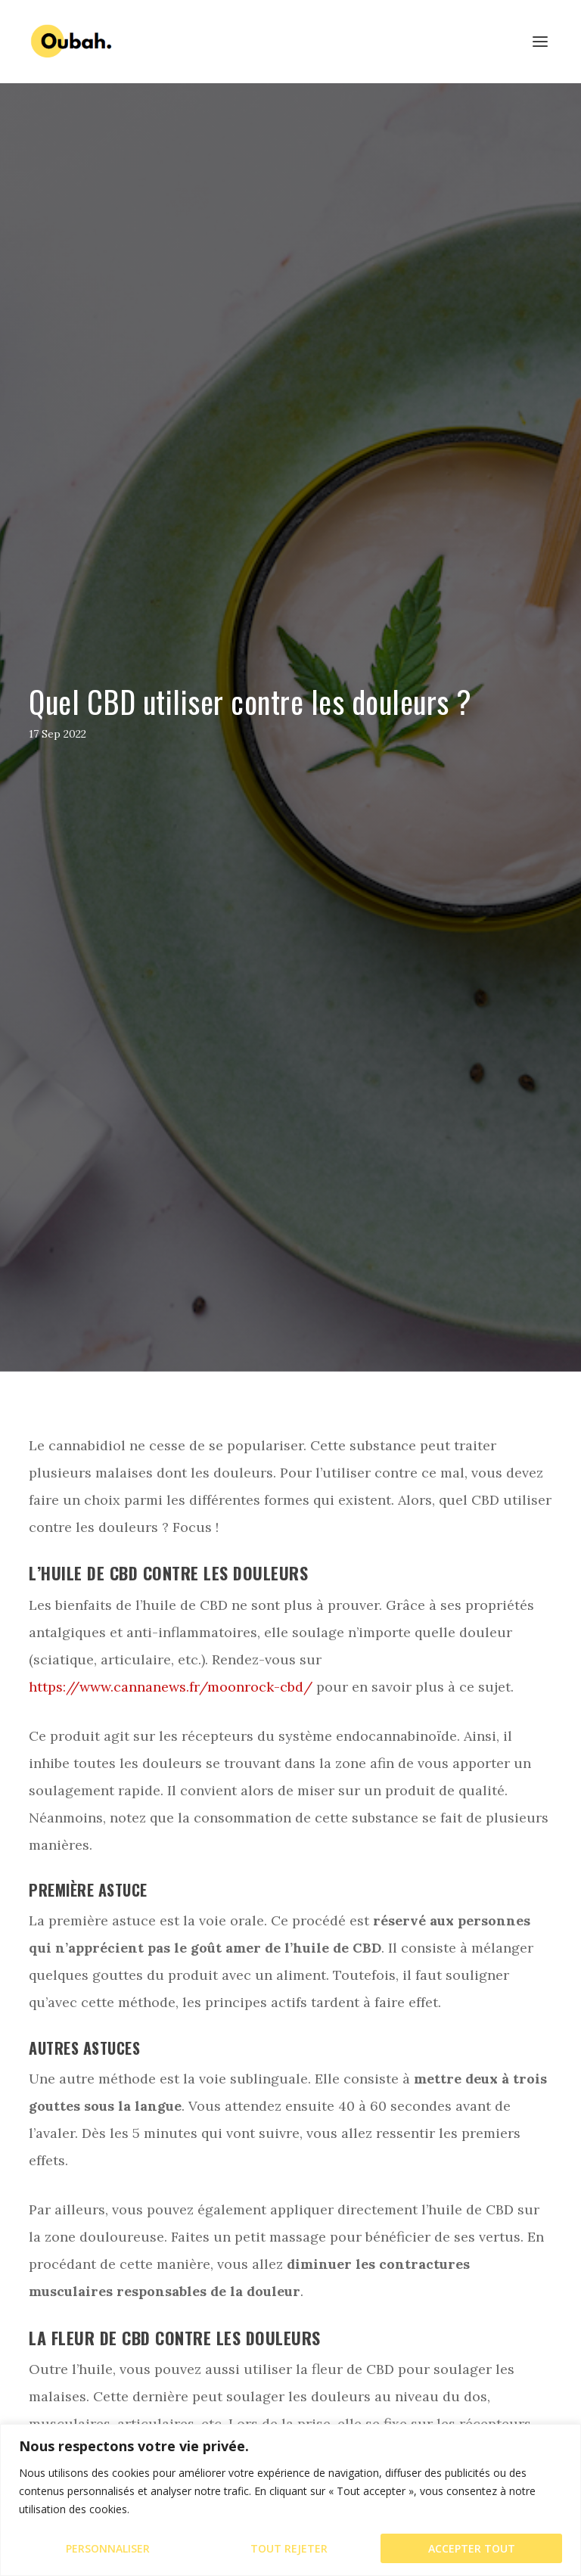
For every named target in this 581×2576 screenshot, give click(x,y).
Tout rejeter (289, 2548)
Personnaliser (108, 2548)
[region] (290, 2500)
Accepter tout (471, 2548)
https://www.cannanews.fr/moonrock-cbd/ (170, 1686)
